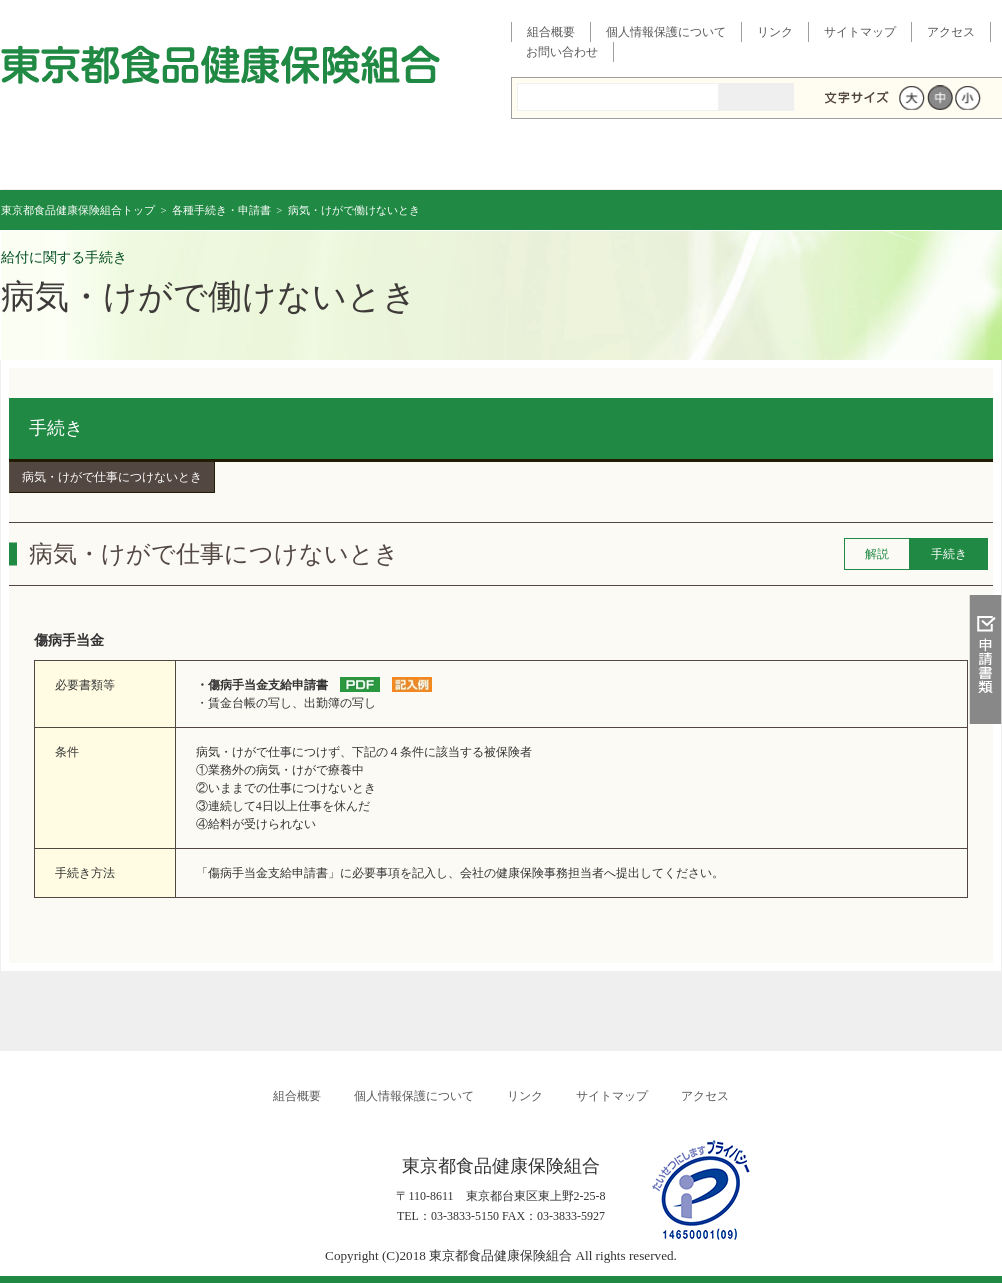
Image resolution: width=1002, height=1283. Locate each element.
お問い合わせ (562, 52)
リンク (775, 32)
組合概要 (551, 32)
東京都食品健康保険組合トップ (78, 210)
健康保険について (251, 159)
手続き (56, 428)
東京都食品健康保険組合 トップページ (84, 159)
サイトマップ (860, 32)
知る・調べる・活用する (985, 476)
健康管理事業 (585, 159)
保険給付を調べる (418, 159)
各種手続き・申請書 (918, 159)
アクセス (951, 32)
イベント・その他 (752, 159)
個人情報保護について (666, 32)
